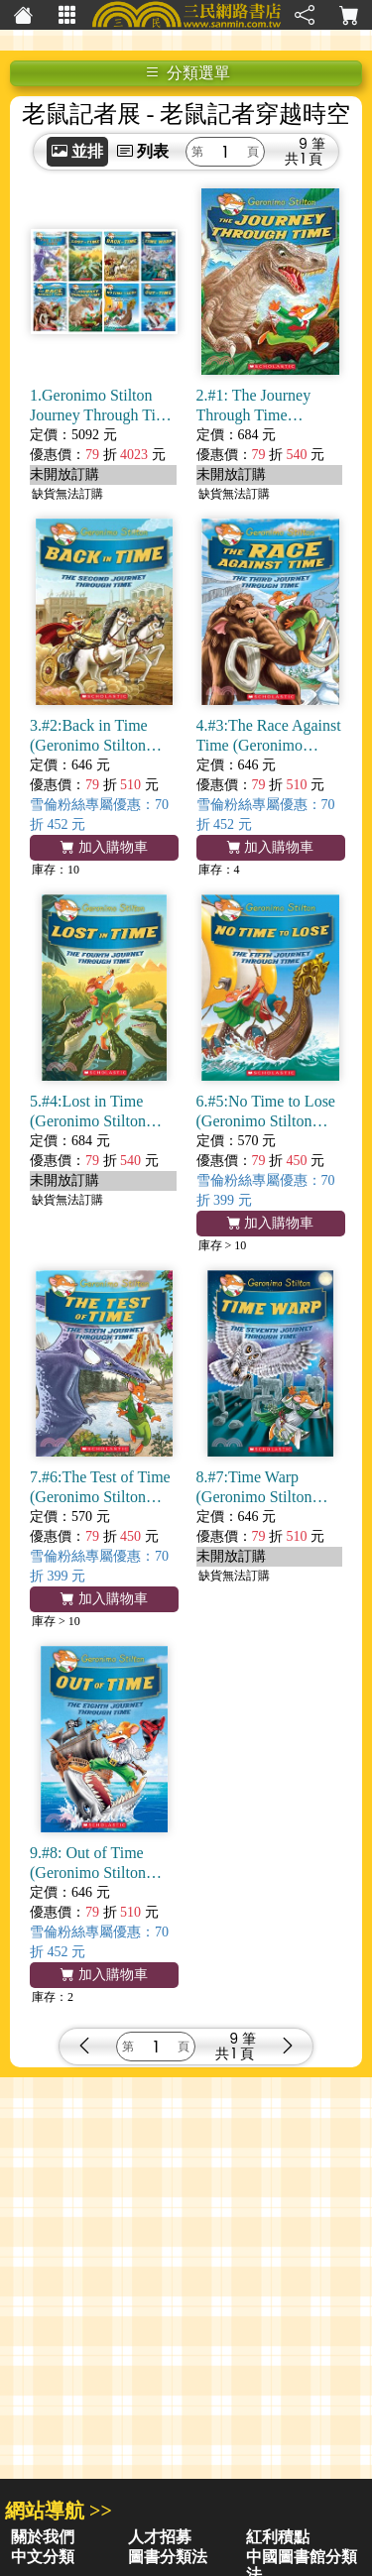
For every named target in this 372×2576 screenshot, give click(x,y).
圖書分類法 (167, 2556)
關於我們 (42, 2536)
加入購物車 (104, 847)
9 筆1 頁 (312, 152)
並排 (77, 151)
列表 (143, 151)
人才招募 (159, 2536)
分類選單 (187, 72)
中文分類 (42, 2556)
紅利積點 (278, 2536)
